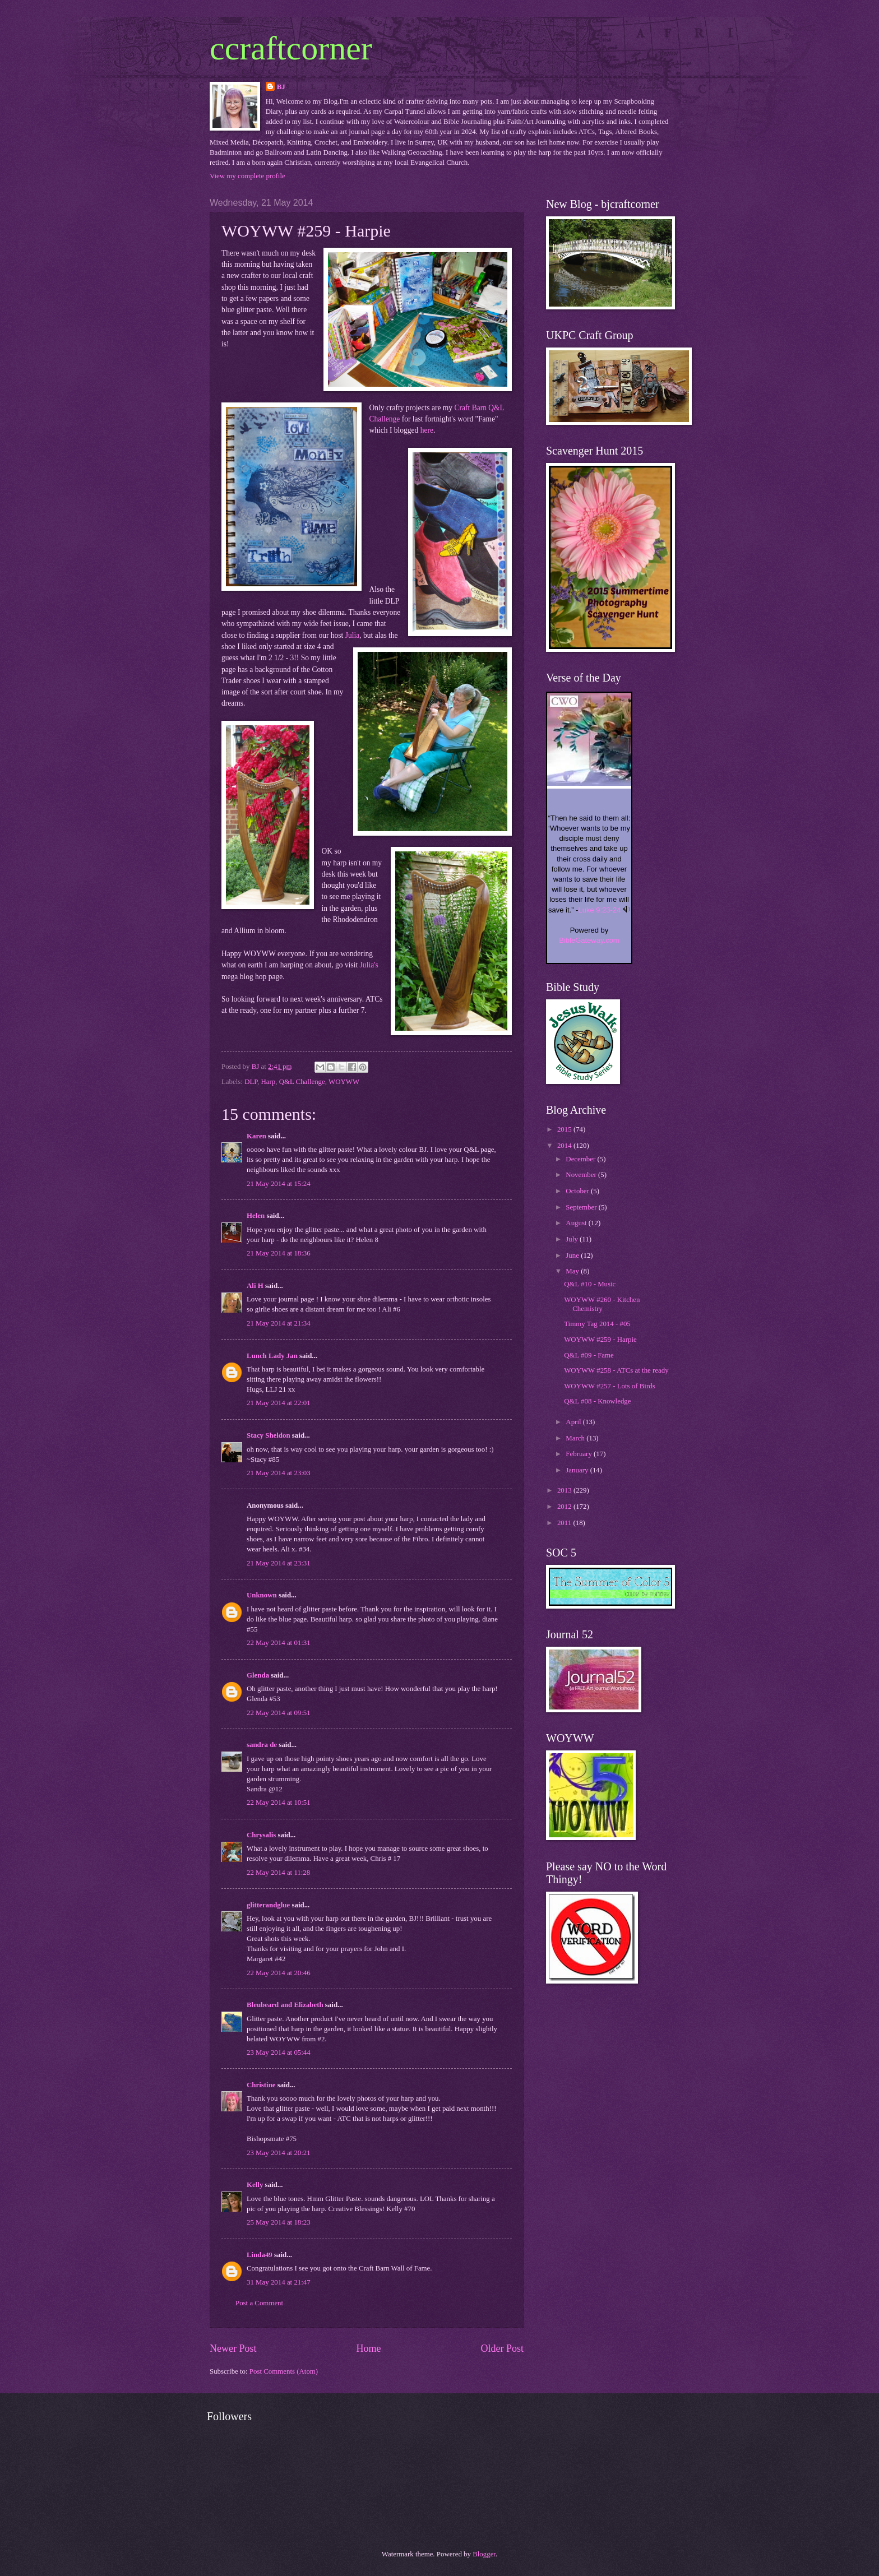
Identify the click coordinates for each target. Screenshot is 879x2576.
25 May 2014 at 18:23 (279, 2222)
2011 (565, 1523)
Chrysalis (261, 1835)
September (582, 1207)
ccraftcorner (291, 48)
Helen (256, 1216)
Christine (261, 2085)
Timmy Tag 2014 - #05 (597, 1324)
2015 (565, 1129)
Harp (268, 1082)
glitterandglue (268, 1905)
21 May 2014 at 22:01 (279, 1403)
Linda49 (259, 2255)
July (573, 1239)
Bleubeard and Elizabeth (285, 2005)
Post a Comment (259, 2303)
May (573, 1271)
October (578, 1191)
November (582, 1175)
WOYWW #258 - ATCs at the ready (616, 1370)
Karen (256, 1136)
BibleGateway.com (589, 940)
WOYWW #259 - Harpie (600, 1339)
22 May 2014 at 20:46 (279, 1973)
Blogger (484, 2554)
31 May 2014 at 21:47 (279, 2282)
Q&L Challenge (302, 1082)
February (580, 1454)
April (574, 1422)
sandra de (262, 1745)
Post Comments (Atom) (283, 2371)
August (577, 1223)
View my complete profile (247, 176)
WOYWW (344, 1082)
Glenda (258, 1675)
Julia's (369, 965)
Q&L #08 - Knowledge (597, 1401)
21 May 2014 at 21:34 (279, 1323)
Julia (352, 635)
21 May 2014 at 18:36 (279, 1253)
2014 (565, 1146)
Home (368, 2348)
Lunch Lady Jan (272, 1356)
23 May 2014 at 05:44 (279, 2052)
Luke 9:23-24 (599, 910)
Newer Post (233, 2348)
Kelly (255, 2185)
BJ (281, 87)
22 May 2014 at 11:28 (278, 1873)
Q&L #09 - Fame (589, 1355)
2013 (565, 1490)
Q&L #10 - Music (590, 1284)
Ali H (255, 1286)
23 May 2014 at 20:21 (279, 2153)
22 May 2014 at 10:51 (279, 1802)
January (578, 1470)
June (573, 1255)
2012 (565, 1507)
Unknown (262, 1595)
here (426, 430)
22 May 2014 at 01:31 (279, 1643)
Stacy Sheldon (268, 1435)
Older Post (502, 2348)
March (576, 1438)
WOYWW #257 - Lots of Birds (609, 1386)
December (581, 1159)
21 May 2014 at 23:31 (279, 1563)
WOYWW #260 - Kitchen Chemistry (602, 1304)
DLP (250, 1082)
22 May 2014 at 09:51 (279, 1713)
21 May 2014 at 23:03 (279, 1473)
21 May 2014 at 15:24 (279, 1184)
